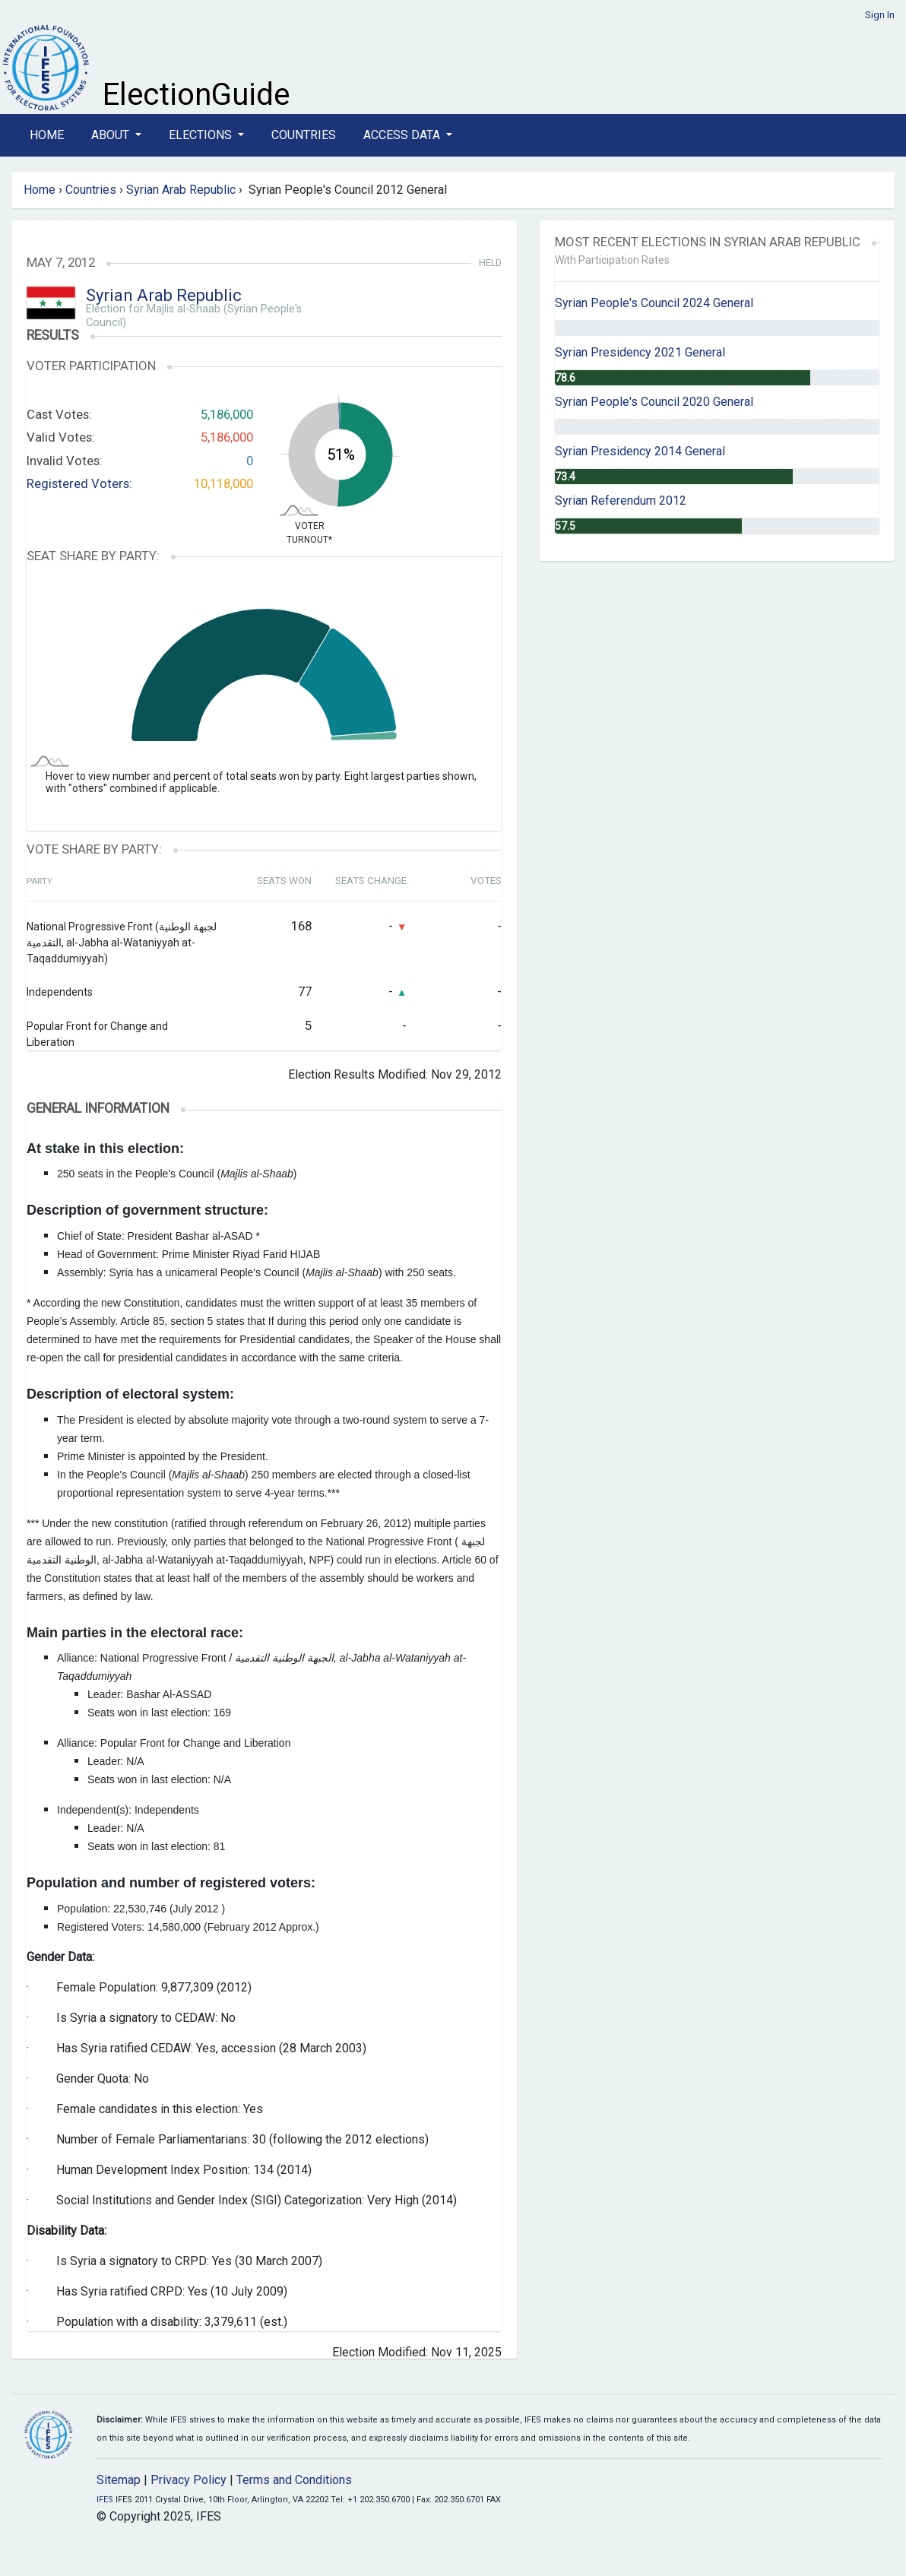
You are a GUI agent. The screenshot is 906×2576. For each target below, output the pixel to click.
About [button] (111, 135)
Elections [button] (202, 135)
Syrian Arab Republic (181, 189)
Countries (303, 135)
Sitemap (119, 2480)
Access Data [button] (403, 135)
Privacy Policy (188, 2480)
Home (47, 135)
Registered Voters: (79, 483)
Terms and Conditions (294, 2480)
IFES (105, 2500)
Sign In (880, 15)
